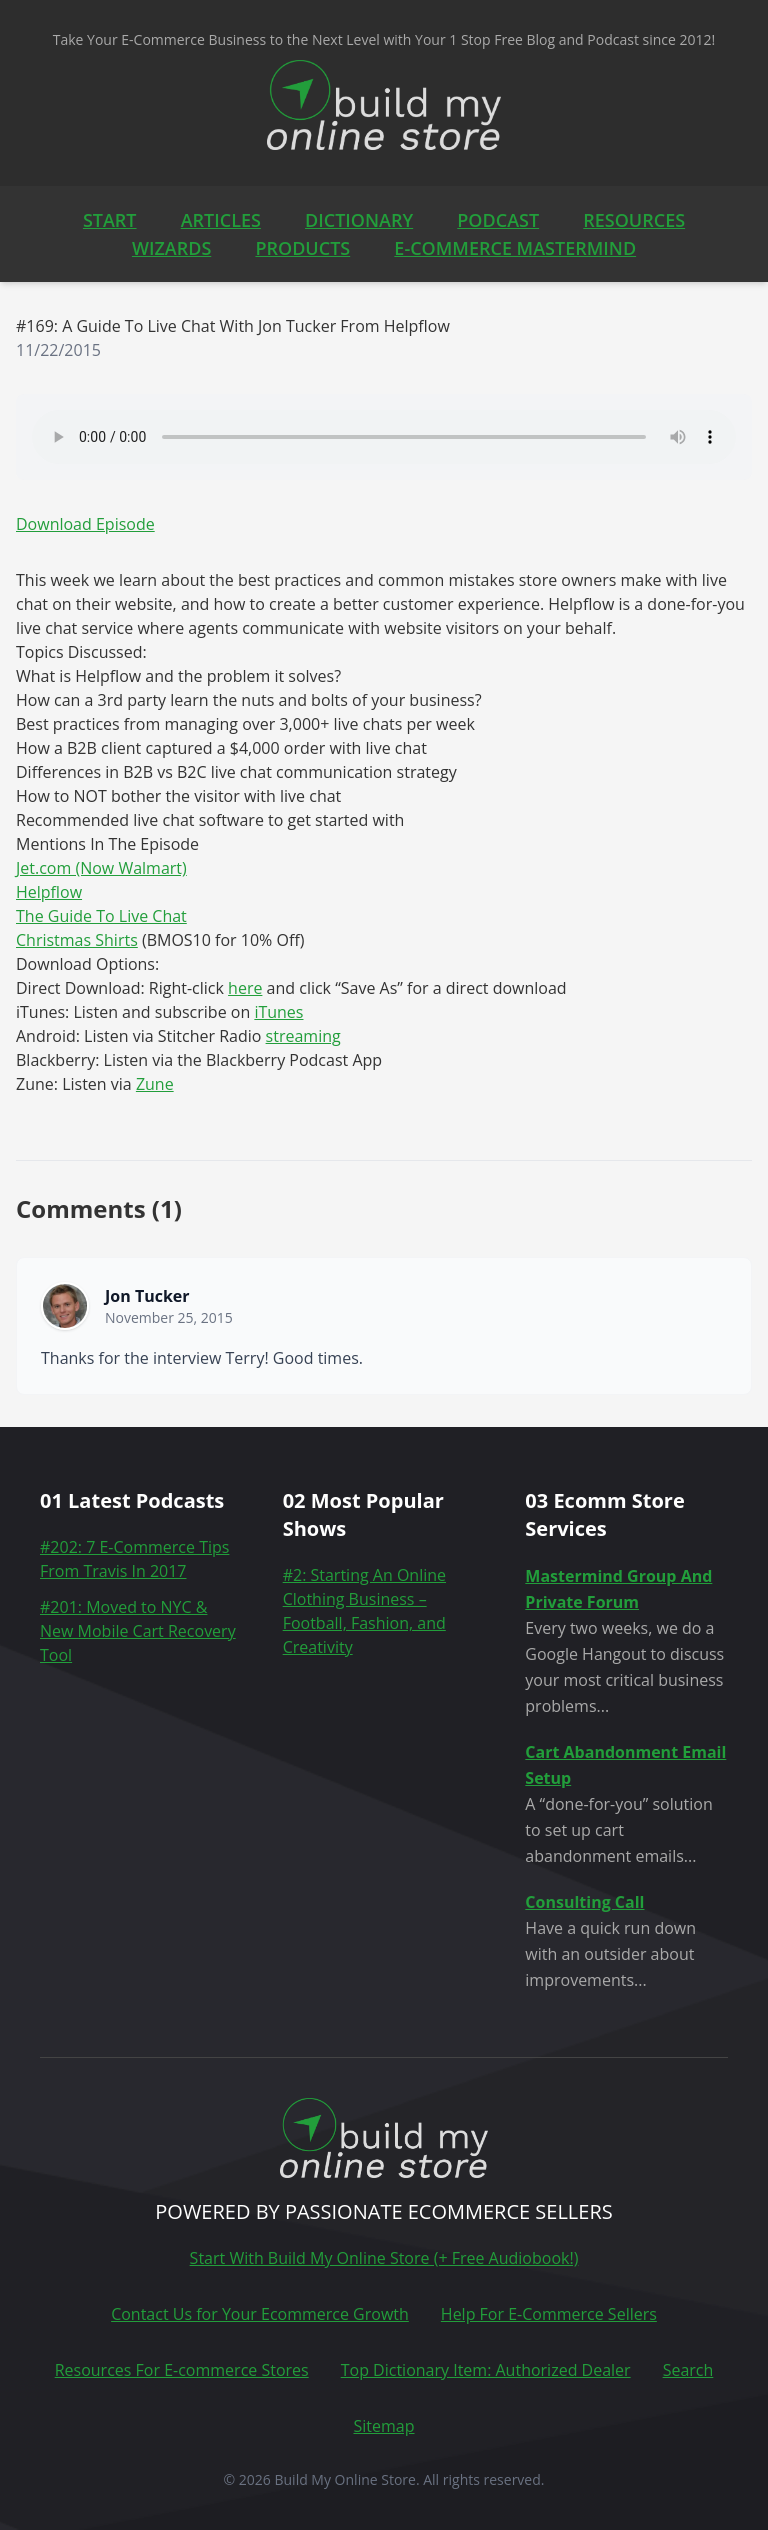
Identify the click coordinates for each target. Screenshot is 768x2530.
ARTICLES (221, 220)
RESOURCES (634, 220)
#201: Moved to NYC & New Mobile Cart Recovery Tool (138, 1631)
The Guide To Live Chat (101, 916)
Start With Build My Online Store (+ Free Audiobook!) (384, 2258)
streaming (303, 1036)
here (245, 988)
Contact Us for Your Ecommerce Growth (260, 2314)
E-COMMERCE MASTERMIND (515, 248)
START (110, 220)
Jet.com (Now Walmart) (101, 868)
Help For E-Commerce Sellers (549, 2314)
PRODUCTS (302, 248)
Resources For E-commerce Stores (182, 2370)
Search (688, 2370)
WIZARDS (171, 248)
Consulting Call (584, 1902)
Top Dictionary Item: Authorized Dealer (486, 2370)
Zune (155, 1084)
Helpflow (49, 892)
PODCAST (498, 220)
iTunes (278, 1012)
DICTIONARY (359, 220)
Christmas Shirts (77, 940)
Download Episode (85, 524)
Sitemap (384, 2426)
